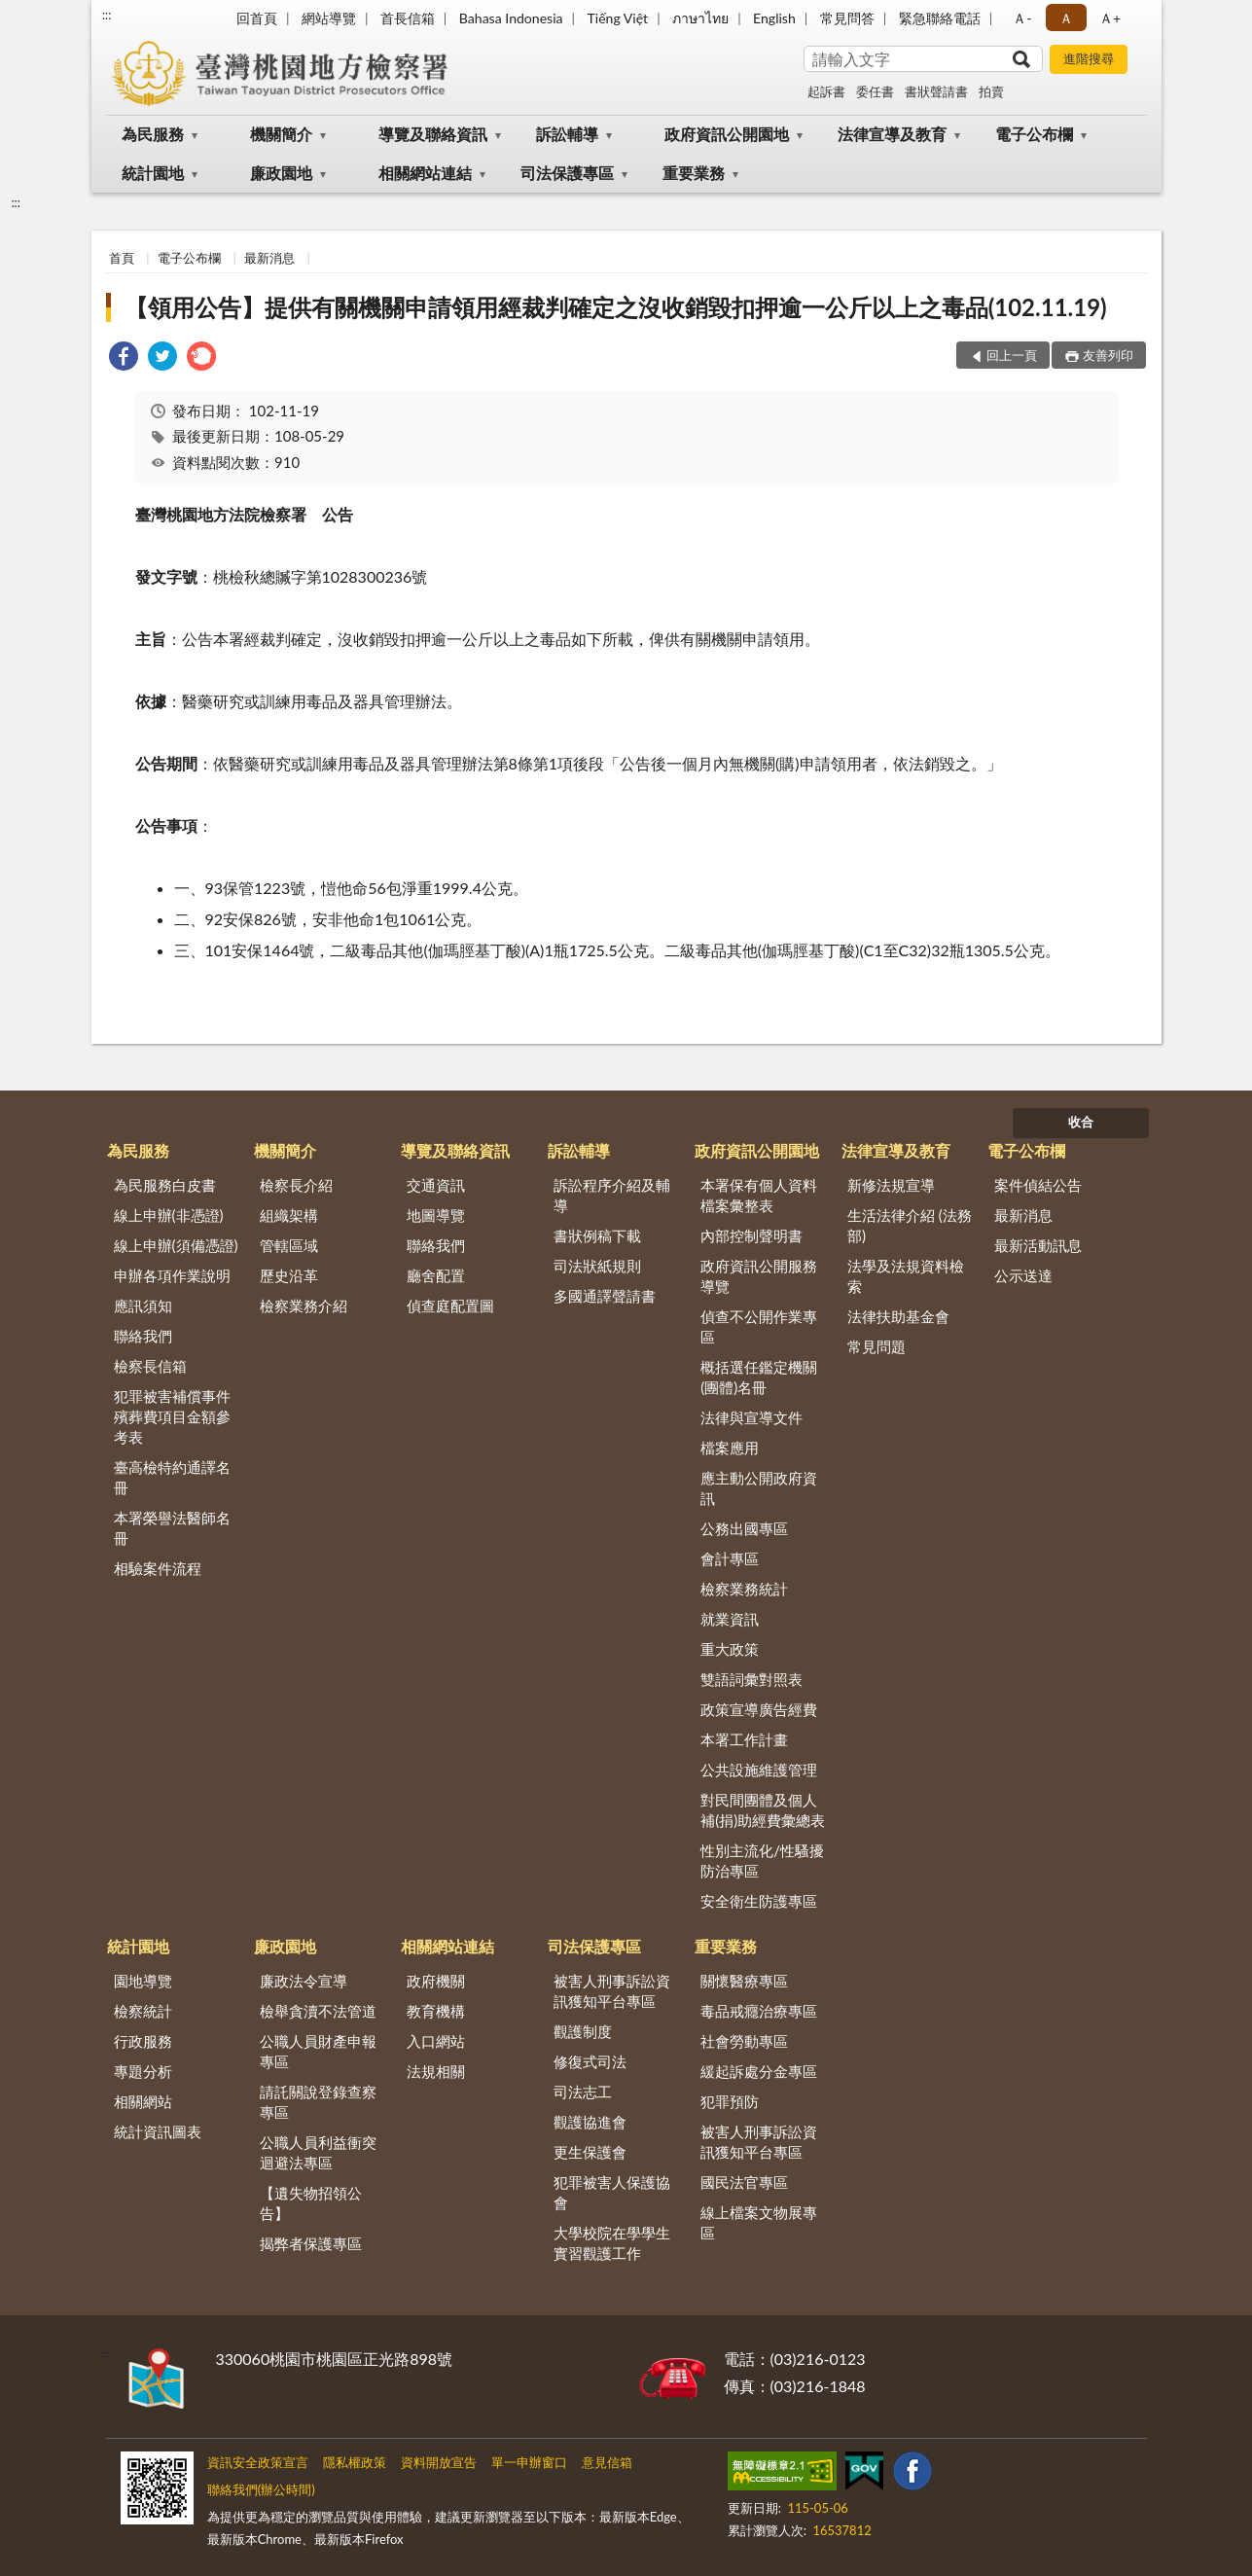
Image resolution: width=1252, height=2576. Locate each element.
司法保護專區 (567, 172)
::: (107, 14)
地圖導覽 (436, 1215)
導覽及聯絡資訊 (432, 134)
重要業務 (693, 172)
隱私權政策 (354, 2462)
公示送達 (1023, 1275)
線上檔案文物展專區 (758, 2222)
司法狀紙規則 (597, 1265)
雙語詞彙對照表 (751, 1679)
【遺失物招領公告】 (311, 2203)
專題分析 (143, 2071)
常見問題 (876, 1346)
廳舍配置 (436, 1275)
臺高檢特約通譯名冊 (172, 1477)
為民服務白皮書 (165, 1185)
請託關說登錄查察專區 (318, 2102)
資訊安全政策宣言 (257, 2462)
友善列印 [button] (1108, 355)
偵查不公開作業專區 (758, 1326)
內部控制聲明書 (751, 1235)
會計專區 (729, 1558)
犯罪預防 (729, 2101)
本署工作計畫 (744, 1739)
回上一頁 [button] (1011, 355)
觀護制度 (583, 2031)
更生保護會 (590, 2152)
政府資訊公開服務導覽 (758, 1276)
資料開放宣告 (439, 2462)
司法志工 (583, 2091)
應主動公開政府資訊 (758, 1488)
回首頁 (256, 18)
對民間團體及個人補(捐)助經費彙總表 (762, 1810)
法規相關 (436, 2071)
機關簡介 (281, 134)
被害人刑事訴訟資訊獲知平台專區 (612, 1991)
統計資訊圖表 (157, 2131)
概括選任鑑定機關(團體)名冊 (758, 1377)
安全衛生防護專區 (758, 1901)
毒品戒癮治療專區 (758, 2011)
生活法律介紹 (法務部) (909, 1225)
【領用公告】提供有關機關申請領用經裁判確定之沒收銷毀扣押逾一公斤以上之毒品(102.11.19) (616, 307)
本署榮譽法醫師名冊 (172, 1528)
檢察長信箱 (150, 1366)
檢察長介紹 (296, 1185)
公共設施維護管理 (758, 1769)
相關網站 (143, 2101)
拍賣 (991, 91)
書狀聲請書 (936, 91)
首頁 (121, 258)
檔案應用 (729, 1447)
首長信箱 (407, 18)
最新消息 (269, 258)
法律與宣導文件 (751, 1417)
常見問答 (847, 18)
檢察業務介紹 (303, 1305)
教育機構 (436, 2011)
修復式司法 (590, 2061)
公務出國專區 (744, 1528)
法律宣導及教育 (892, 134)
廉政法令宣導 (303, 1980)
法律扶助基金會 (898, 1316)
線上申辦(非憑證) (169, 1215)
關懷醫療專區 (744, 1980)
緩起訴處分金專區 (758, 2071)
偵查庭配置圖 (450, 1305)
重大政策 (729, 1649)
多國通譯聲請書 (605, 1296)
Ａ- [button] (1022, 18)
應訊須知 (143, 1305)
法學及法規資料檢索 (905, 1276)
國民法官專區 (744, 2182)
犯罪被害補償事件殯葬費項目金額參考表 (172, 1416)
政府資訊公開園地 (726, 134)
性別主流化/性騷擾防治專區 (762, 1860)
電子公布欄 (1034, 134)
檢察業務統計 (744, 1588)
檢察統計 (143, 2011)
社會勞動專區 (744, 2041)
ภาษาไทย (700, 18)
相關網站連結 (425, 172)
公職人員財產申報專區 (318, 2051)
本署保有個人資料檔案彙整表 (758, 1195)
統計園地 (153, 172)
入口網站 (436, 2041)
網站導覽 (329, 18)
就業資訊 (729, 1619)
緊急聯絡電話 (940, 18)
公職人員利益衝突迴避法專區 (318, 2152)
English (774, 18)
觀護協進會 (590, 2121)
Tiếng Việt (618, 18)
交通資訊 (436, 1185)
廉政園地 (281, 172)
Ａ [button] (1066, 18)
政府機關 (436, 1980)
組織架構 (289, 1215)
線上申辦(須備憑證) (176, 1245)
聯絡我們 (143, 1335)
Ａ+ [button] (1110, 18)
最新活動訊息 (1038, 1245)
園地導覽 (143, 1980)
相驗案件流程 (157, 1568)
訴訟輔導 (567, 134)
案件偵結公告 (1038, 1185)
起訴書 (826, 91)
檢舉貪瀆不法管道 (318, 2011)
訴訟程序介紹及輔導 (612, 1195)
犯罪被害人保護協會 (612, 2192)
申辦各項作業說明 (172, 1275)
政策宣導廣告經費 (758, 1709)
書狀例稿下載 (597, 1235)
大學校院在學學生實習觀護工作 (612, 2243)
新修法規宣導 (891, 1185)
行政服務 (143, 2041)
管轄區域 (289, 1245)
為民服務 (153, 134)
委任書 (875, 91)
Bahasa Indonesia (511, 18)
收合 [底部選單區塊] (1080, 1121)
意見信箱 (607, 2462)
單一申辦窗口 (529, 2462)
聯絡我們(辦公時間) (261, 2489)
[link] (123, 358)
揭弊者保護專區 (311, 2243)
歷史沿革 (289, 1275)
